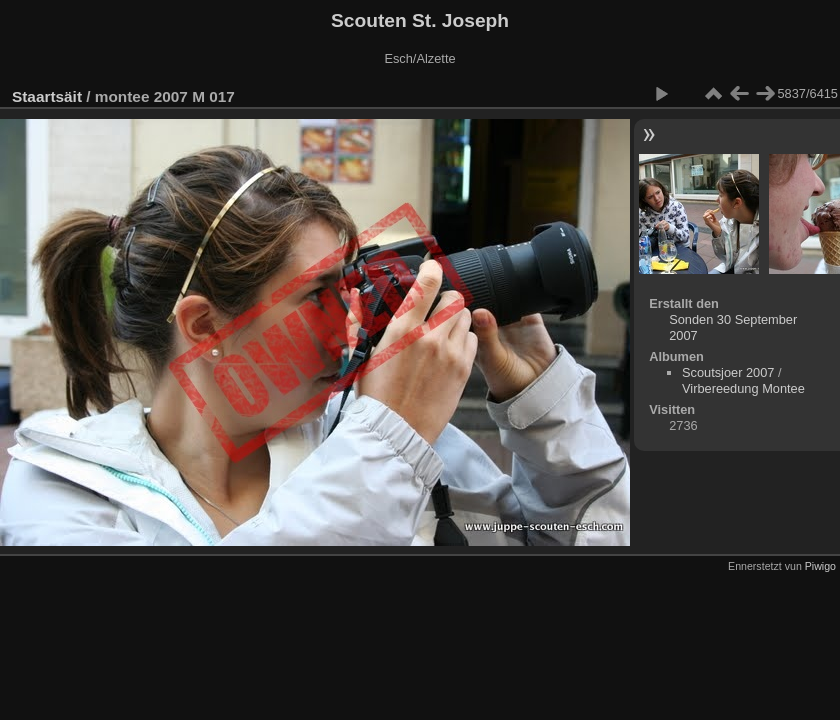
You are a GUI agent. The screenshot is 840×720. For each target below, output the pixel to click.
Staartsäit (47, 96)
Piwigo (820, 566)
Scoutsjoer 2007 (728, 372)
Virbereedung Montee (743, 388)
